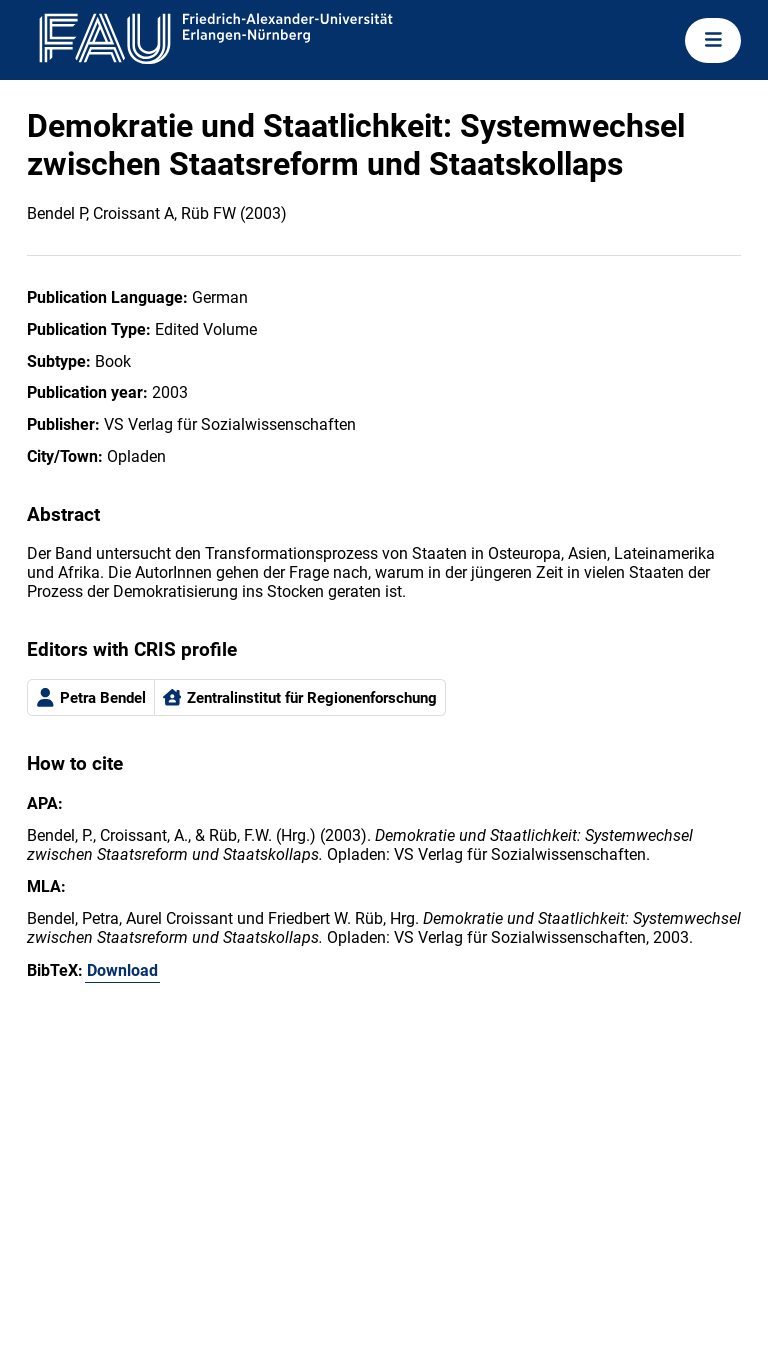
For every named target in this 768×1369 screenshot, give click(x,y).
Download (122, 970)
